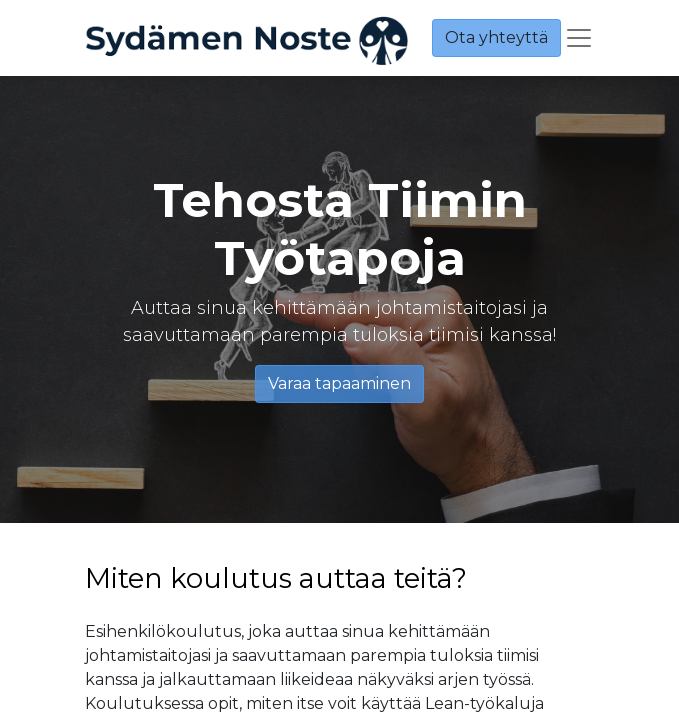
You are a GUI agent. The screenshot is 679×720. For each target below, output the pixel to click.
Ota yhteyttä (496, 37)
